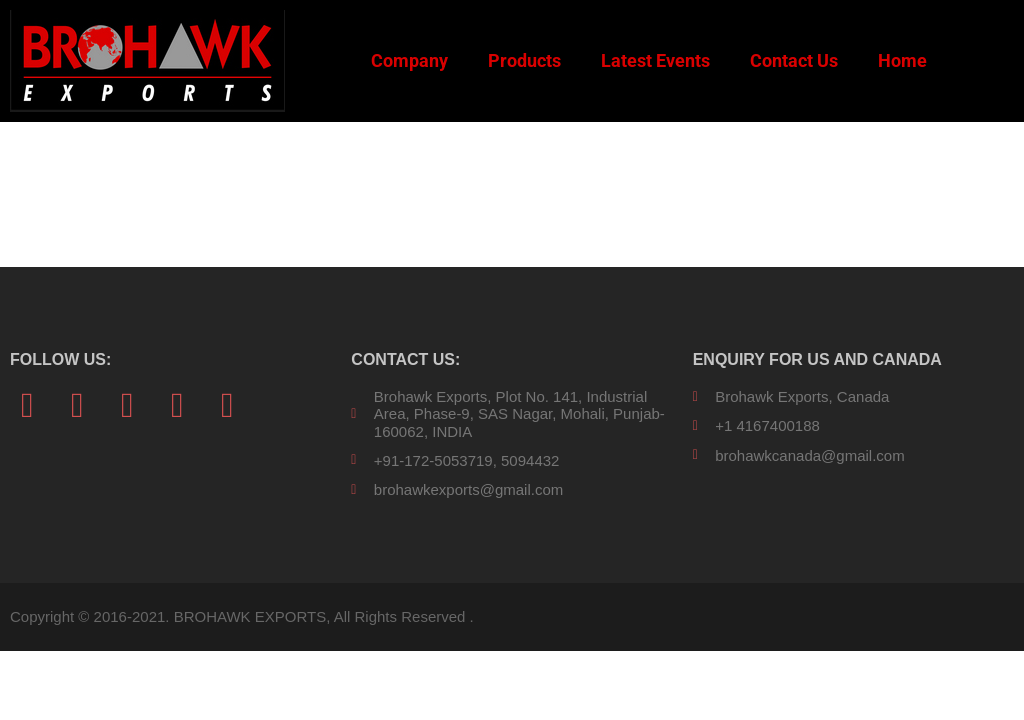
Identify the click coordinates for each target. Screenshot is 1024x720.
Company (409, 60)
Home (902, 60)
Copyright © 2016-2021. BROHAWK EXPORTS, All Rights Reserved (237, 616)
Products (524, 60)
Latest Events (655, 60)
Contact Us (794, 60)
